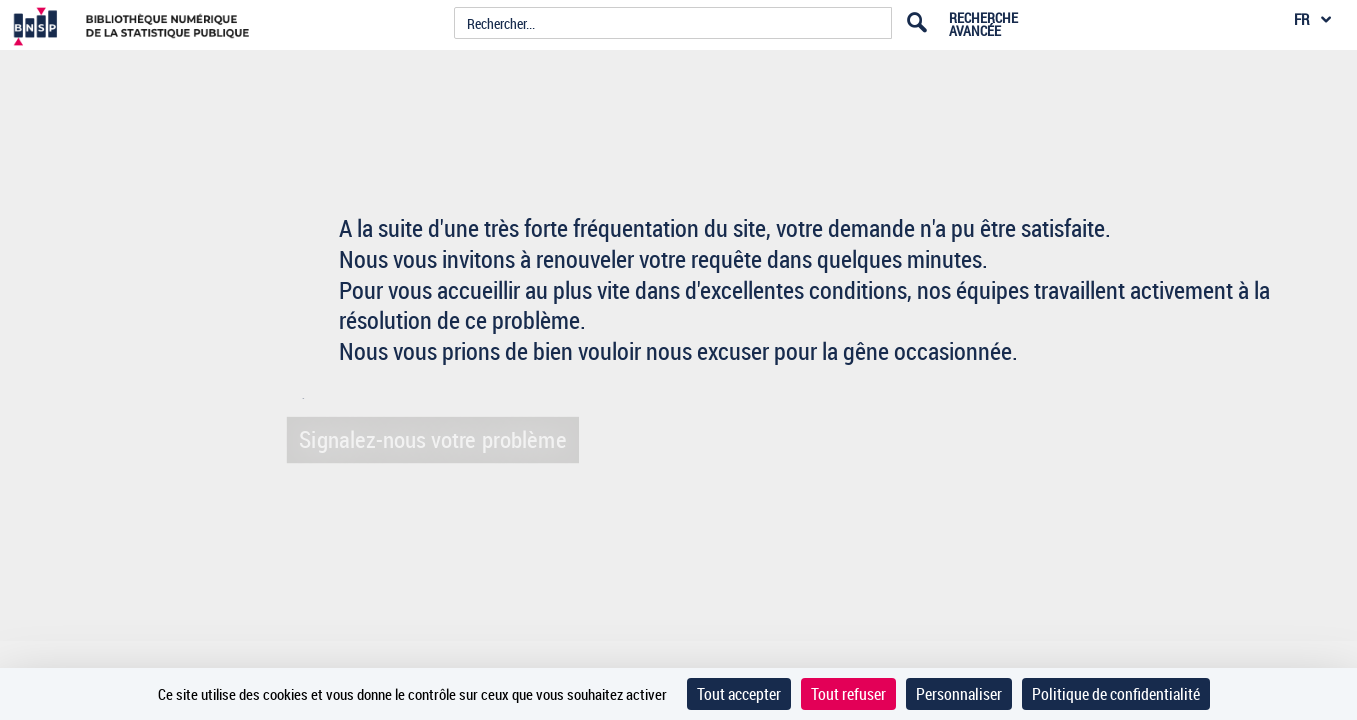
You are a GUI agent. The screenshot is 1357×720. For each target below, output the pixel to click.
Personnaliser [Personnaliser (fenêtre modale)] (959, 694)
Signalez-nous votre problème (427, 438)
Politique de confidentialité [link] (1116, 694)
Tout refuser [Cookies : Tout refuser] (848, 694)
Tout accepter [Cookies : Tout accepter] (739, 694)
